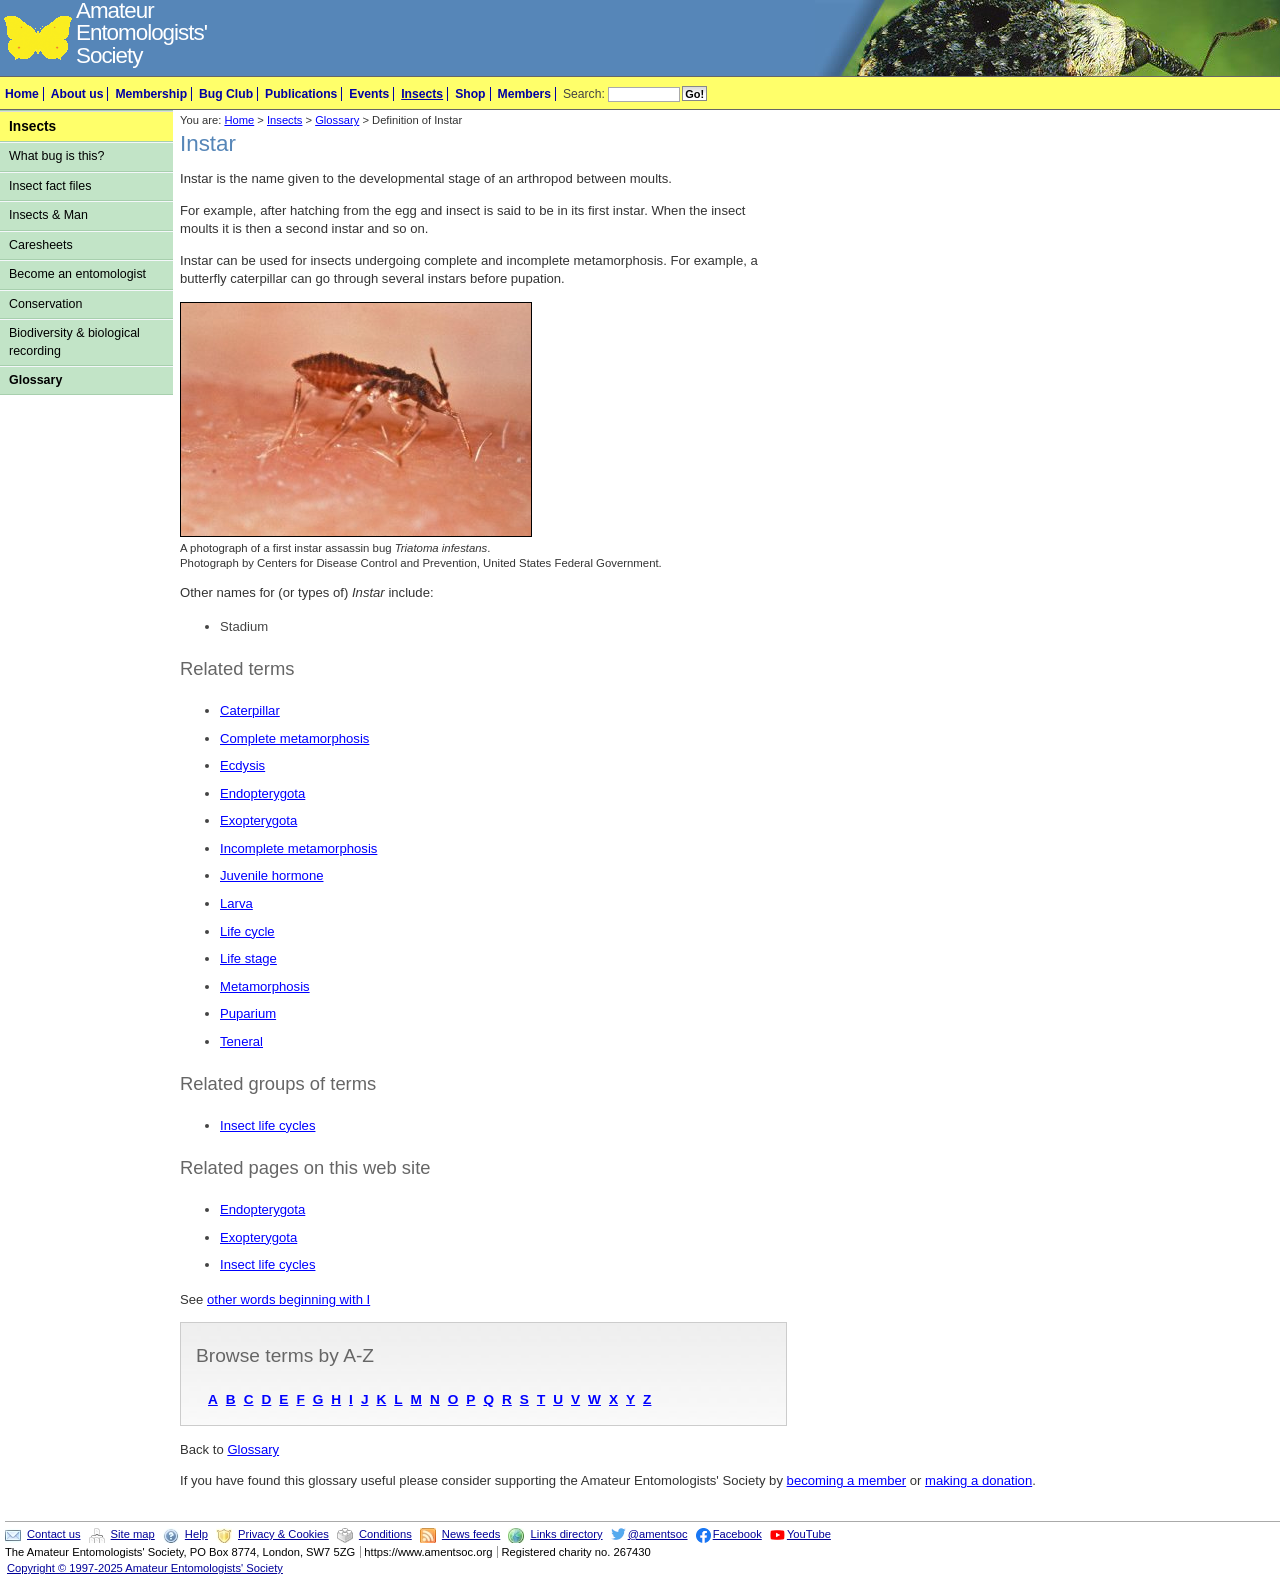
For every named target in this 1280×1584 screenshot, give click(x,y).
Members (524, 94)
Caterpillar (250, 710)
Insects (422, 94)
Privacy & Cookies (283, 1534)
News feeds (471, 1534)
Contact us (53, 1534)
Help (196, 1534)
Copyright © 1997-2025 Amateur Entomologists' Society (145, 1568)
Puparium (248, 1013)
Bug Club (226, 94)
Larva (236, 903)
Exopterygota (258, 820)
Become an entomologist (77, 274)
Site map (133, 1534)
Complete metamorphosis (294, 738)
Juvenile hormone (271, 875)
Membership (151, 94)
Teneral (241, 1041)
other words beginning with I (288, 1299)
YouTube (809, 1534)
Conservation (45, 304)
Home (22, 94)
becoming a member (847, 1480)
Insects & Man (48, 215)
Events (369, 94)
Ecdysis (242, 765)
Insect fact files (50, 186)
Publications (301, 94)
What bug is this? (57, 156)
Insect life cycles (267, 1125)
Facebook (737, 1534)
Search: (584, 94)
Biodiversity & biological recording (74, 341)
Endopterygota (262, 793)
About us (77, 94)
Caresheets (41, 245)
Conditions (385, 1534)
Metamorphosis (265, 986)
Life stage (248, 958)
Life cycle (247, 931)
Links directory (566, 1534)
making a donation (978, 1480)
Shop (470, 94)
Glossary (35, 380)
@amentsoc (658, 1534)
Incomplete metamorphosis (298, 848)
